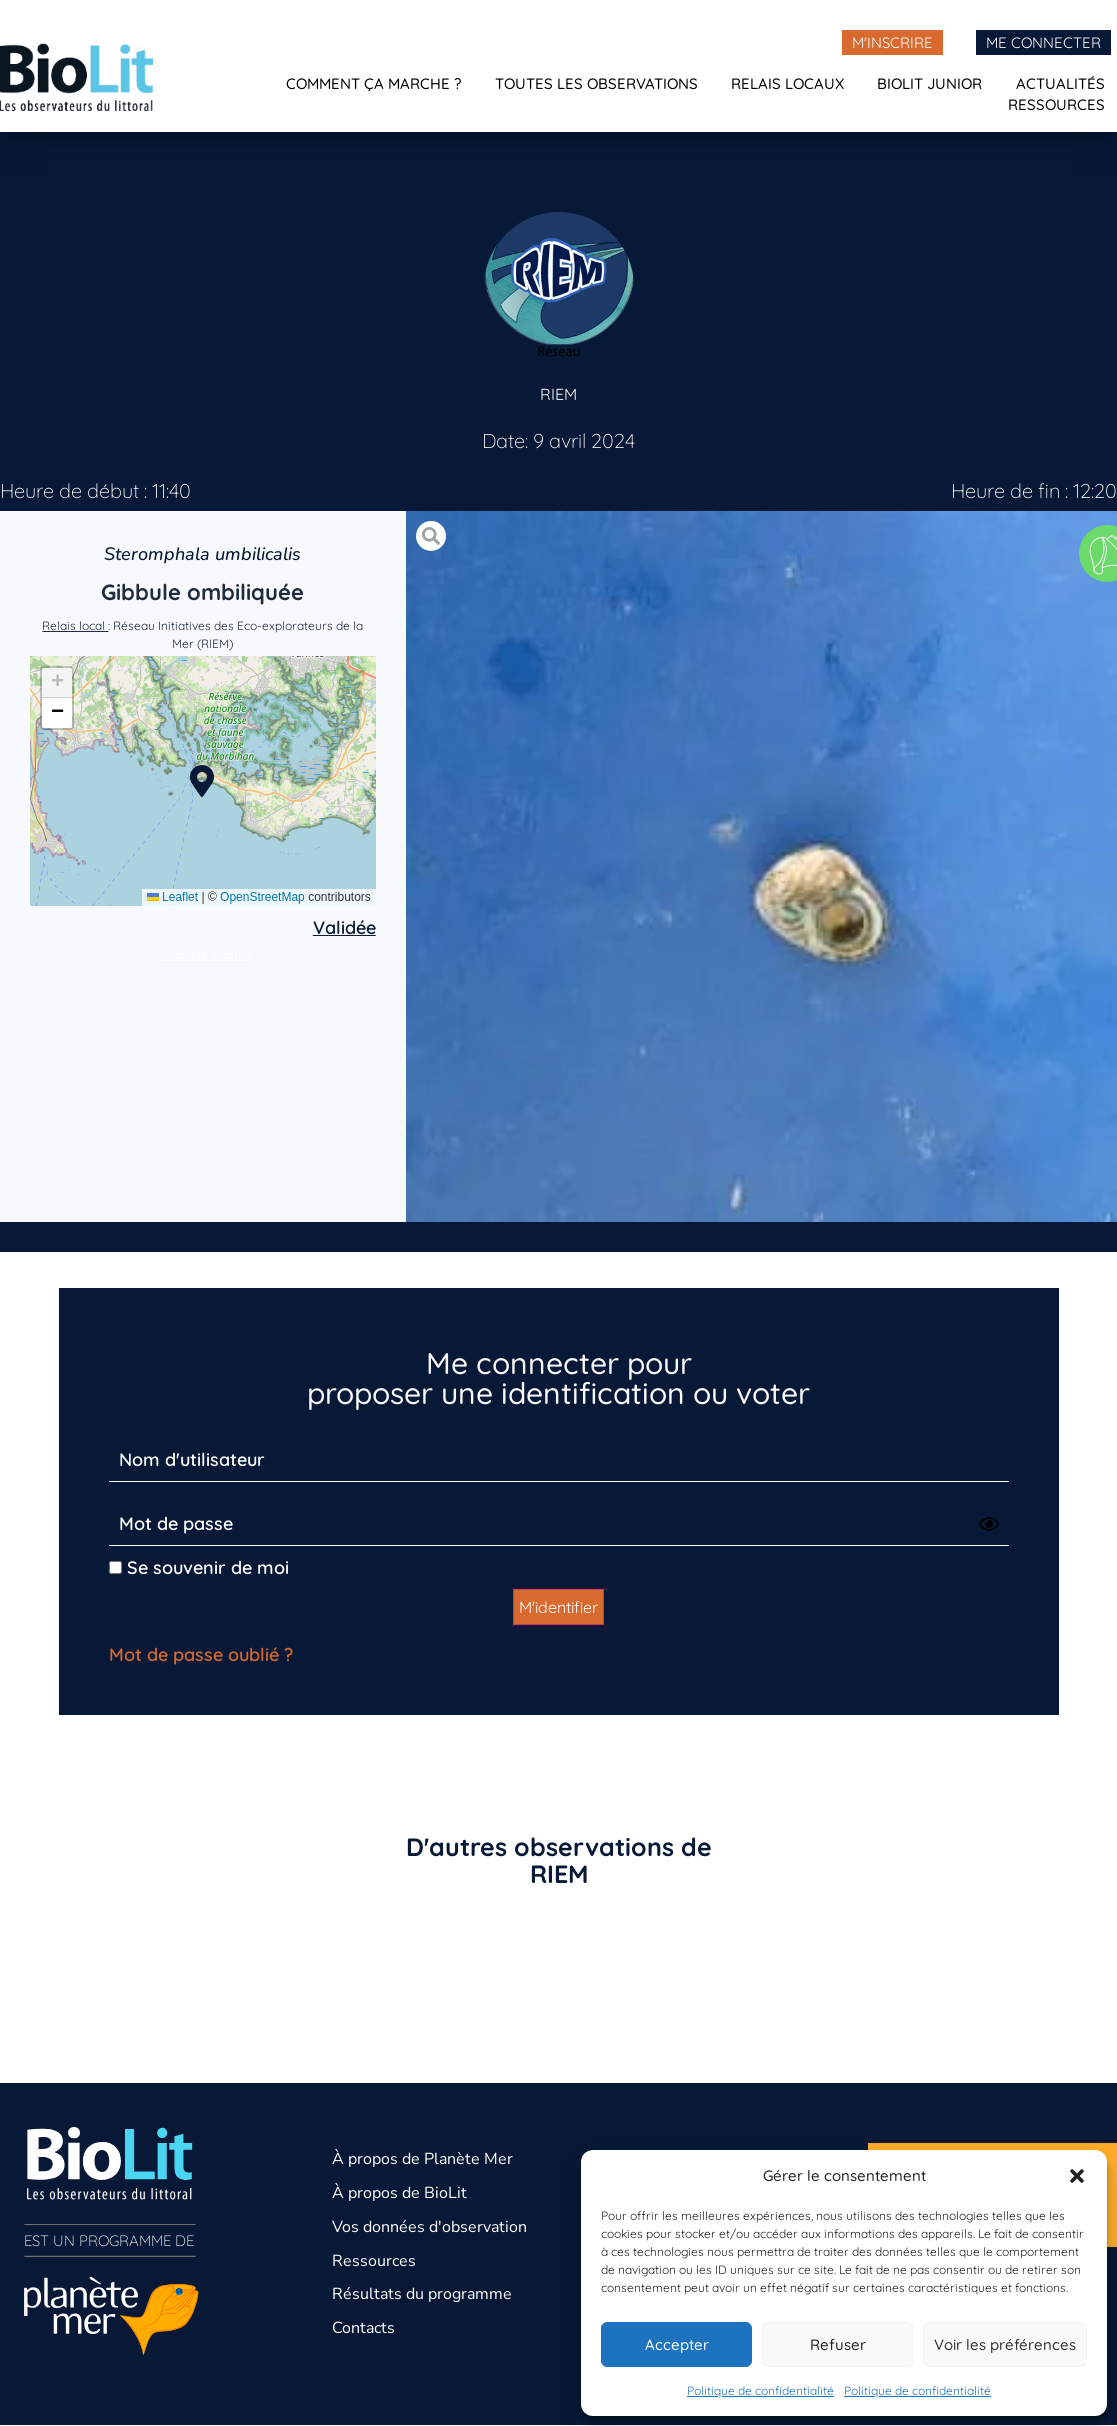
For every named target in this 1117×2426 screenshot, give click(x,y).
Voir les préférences (1005, 2344)
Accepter (677, 2344)
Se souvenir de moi (199, 1567)
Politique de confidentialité (760, 2390)
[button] (1077, 2176)
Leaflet (172, 897)
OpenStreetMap (262, 897)
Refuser (838, 2344)
